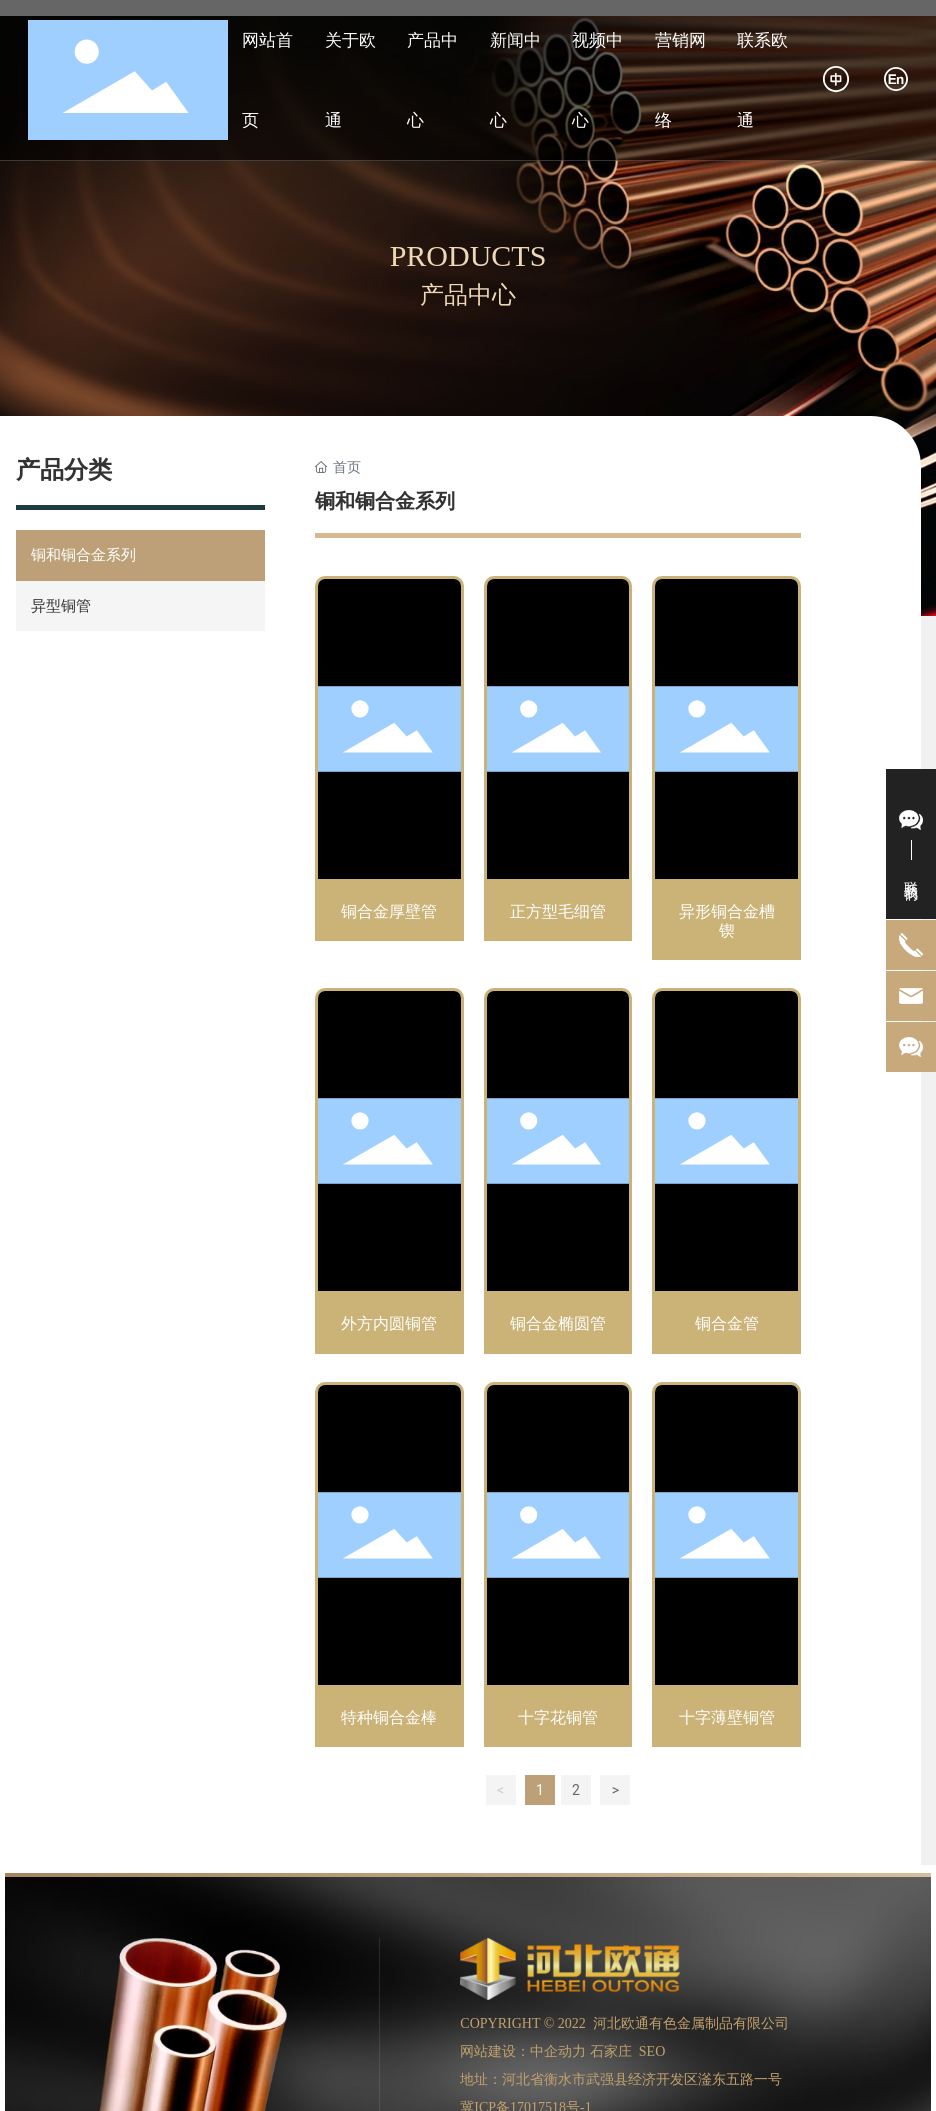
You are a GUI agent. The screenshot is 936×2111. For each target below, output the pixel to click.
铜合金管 (726, 1174)
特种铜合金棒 (389, 1568)
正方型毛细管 (558, 772)
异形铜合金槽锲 (726, 772)
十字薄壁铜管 (726, 1568)
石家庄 (611, 2051)
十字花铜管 (558, 1568)
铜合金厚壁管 (389, 772)
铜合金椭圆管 (558, 1174)
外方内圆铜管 (389, 1174)
